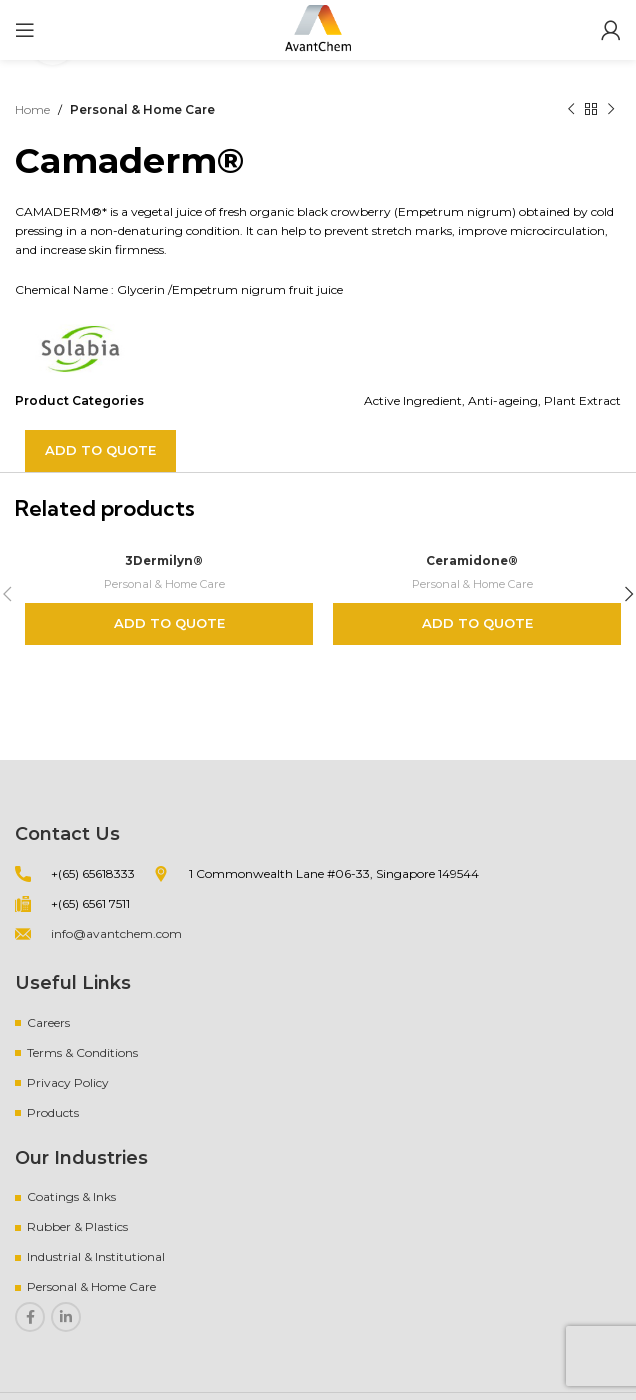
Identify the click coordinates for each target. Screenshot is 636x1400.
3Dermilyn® (164, 560)
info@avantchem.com (116, 933)
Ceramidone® (472, 560)
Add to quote (100, 450)
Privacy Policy (68, 1082)
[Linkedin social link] (66, 1317)
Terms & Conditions (82, 1052)
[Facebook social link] (30, 1317)
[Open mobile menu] (25, 30)
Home (32, 109)
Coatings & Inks (71, 1196)
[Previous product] (571, 110)
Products (53, 1112)
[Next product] (611, 110)
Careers (48, 1022)
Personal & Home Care (142, 109)
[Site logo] (318, 28)
